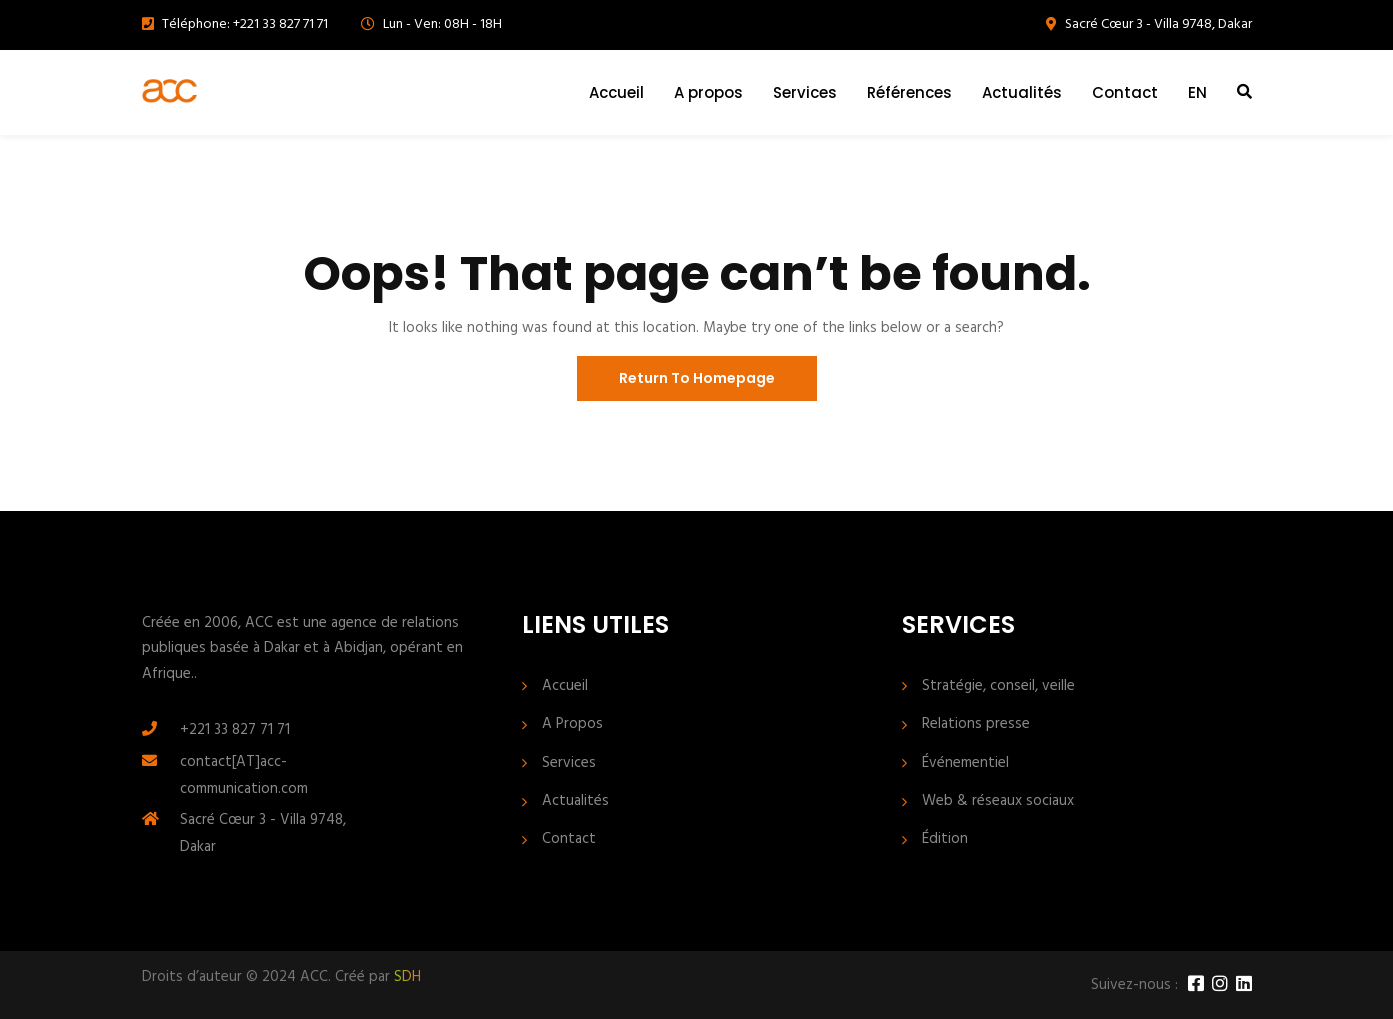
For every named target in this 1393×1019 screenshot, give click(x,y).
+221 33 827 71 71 (235, 730)
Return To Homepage (697, 378)
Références (909, 92)
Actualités (1022, 92)
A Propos (572, 724)
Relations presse (976, 724)
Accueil (616, 92)
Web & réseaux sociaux (998, 801)
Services (805, 92)
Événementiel (965, 763)
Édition (945, 839)
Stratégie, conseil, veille (998, 686)
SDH (407, 977)
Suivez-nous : (1134, 985)
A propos (708, 92)
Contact (1125, 92)
